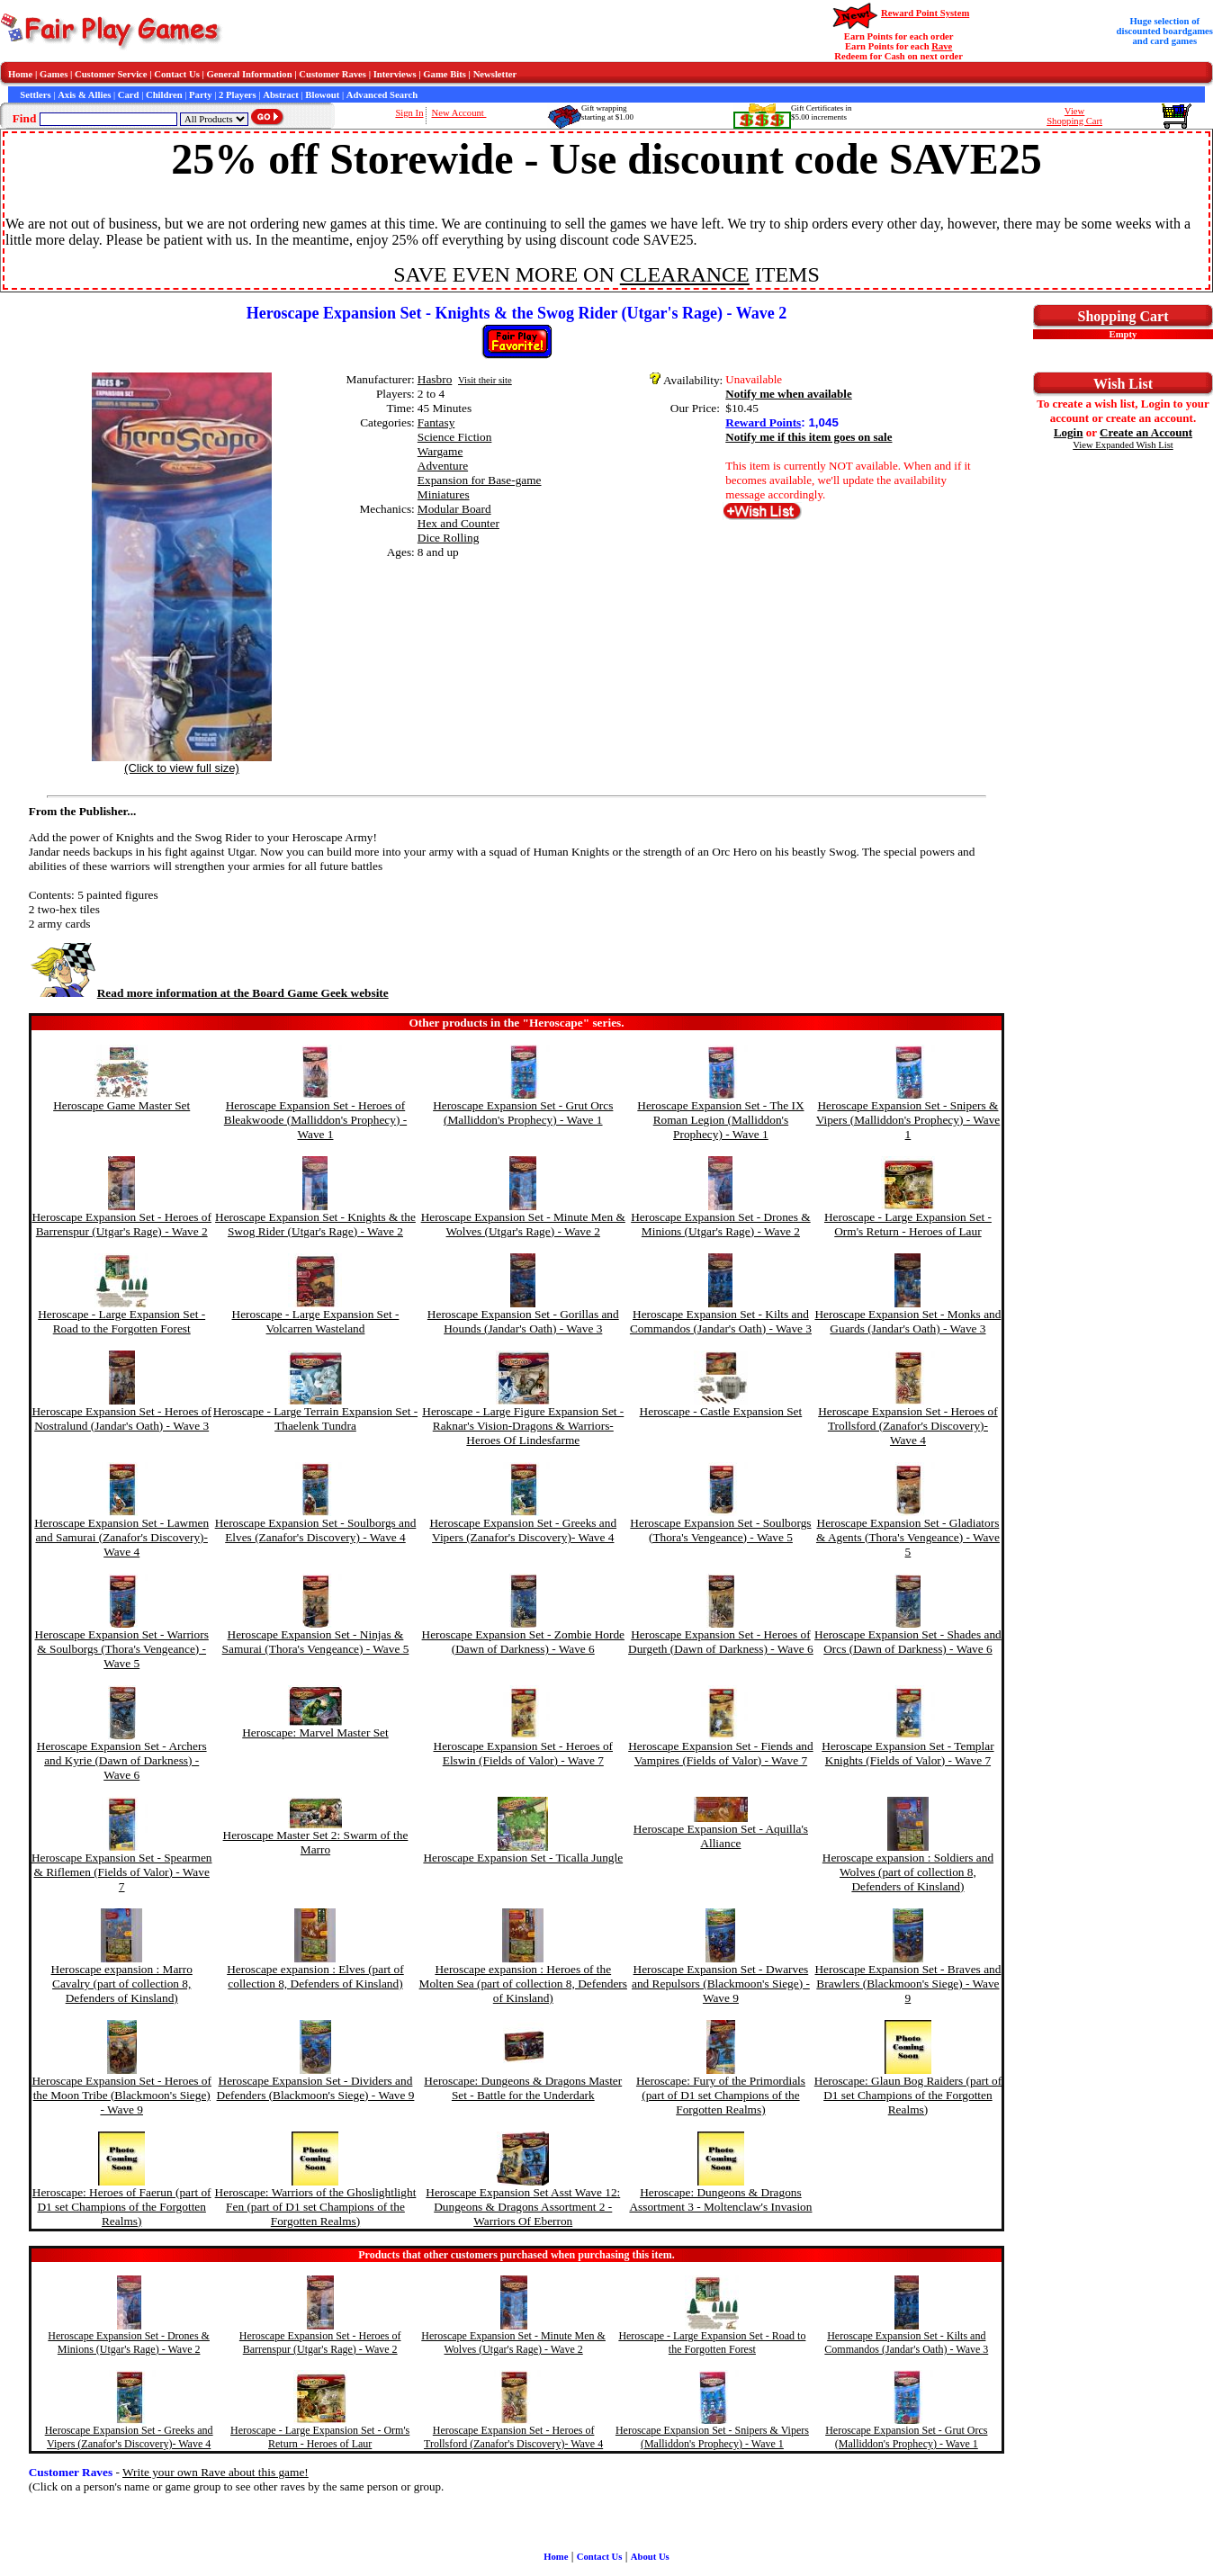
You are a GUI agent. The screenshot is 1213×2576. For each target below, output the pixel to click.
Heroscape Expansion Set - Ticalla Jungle (523, 1857)
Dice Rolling (448, 537)
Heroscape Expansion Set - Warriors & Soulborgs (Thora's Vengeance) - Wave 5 (122, 1649)
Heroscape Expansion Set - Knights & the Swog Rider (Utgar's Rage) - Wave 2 (315, 1224)
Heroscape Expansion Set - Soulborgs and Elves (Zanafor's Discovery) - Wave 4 (316, 1530)
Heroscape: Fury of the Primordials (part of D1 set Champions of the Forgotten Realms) (720, 2095)
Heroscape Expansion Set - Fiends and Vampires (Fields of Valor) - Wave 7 (720, 1753)
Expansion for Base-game (480, 480)
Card (128, 95)
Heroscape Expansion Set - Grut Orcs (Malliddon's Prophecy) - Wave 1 (523, 1112)
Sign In (409, 113)
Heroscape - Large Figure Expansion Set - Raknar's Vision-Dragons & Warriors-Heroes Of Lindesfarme (523, 1426)
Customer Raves (332, 74)
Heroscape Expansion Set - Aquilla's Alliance (720, 1836)
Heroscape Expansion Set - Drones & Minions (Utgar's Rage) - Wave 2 (721, 1224)
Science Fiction (455, 437)
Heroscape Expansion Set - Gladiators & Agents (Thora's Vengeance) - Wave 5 (908, 1537)
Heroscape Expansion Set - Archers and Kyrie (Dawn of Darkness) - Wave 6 (122, 1760)
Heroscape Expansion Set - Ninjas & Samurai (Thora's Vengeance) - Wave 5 (315, 1642)
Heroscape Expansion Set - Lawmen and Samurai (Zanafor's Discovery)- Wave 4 (121, 1537)
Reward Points (763, 422)
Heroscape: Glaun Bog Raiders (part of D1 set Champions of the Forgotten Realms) (908, 2095)
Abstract (281, 95)
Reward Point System (925, 13)
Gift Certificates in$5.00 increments (821, 112)
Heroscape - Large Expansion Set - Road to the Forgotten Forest (121, 1321)
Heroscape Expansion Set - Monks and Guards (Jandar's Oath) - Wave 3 (907, 1321)
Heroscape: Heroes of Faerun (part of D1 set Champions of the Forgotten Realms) (121, 2207)
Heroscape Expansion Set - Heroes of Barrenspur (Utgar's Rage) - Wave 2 (121, 1224)
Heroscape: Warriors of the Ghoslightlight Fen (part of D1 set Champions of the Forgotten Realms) (316, 2207)
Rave (941, 46)
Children (164, 95)
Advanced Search (382, 95)
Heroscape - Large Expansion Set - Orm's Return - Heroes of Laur (908, 1224)
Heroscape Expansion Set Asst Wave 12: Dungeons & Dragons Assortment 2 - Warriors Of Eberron (523, 2207)
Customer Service (111, 74)
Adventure (443, 465)
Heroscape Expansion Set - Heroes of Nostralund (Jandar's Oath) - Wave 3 (121, 1418)
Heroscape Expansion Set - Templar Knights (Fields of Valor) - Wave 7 (907, 1753)
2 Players (237, 95)
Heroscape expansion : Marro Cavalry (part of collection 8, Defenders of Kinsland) (122, 1983)
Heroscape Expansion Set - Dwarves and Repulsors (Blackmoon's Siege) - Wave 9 (721, 1983)
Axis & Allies (84, 95)
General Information (249, 74)
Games (53, 74)
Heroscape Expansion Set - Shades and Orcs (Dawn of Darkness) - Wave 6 (908, 1642)
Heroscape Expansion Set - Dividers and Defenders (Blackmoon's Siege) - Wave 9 (316, 2088)
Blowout (322, 95)
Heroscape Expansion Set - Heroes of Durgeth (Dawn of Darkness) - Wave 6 (720, 1642)
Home (20, 74)
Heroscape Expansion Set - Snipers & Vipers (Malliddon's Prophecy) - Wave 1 (908, 1120)
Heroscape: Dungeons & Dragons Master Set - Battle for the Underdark (523, 2088)
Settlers (35, 95)
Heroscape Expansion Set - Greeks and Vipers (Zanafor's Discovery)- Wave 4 (522, 1530)
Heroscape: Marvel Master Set (315, 1732)
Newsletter (495, 74)
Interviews (395, 74)
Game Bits (444, 74)
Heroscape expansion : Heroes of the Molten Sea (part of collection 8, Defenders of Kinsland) (523, 1983)
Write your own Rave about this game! (215, 2472)
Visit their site (485, 380)
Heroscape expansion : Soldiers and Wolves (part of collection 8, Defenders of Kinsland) (907, 1872)
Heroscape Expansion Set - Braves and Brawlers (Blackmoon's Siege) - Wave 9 (907, 1983)
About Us (650, 2557)
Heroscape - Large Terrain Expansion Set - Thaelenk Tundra (315, 1418)
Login (1068, 432)
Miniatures (444, 494)
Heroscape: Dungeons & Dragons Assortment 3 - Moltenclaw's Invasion (720, 2199)
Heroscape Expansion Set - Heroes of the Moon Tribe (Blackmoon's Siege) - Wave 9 (121, 2095)
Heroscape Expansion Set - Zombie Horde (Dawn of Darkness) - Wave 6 (523, 1642)
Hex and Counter (458, 523)
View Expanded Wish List (1123, 445)
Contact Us (177, 74)
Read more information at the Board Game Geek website (209, 993)
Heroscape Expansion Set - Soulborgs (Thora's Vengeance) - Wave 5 (720, 1530)
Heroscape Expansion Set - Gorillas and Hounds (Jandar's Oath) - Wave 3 (523, 1321)
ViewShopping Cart (1074, 116)
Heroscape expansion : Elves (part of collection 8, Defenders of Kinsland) (315, 1976)
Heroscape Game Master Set (121, 1105)
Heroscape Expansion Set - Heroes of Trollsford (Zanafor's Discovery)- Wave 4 (908, 1426)
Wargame (440, 451)
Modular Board (454, 509)
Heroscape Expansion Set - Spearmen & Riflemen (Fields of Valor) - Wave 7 (121, 1872)
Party (200, 95)
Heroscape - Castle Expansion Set (721, 1411)
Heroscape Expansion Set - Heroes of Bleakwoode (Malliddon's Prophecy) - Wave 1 (315, 1120)
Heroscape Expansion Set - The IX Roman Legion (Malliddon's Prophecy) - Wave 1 (720, 1120)
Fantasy (436, 422)
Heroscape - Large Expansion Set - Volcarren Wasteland (316, 1321)
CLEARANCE (685, 274)
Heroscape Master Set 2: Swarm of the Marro (316, 1842)
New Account (459, 113)
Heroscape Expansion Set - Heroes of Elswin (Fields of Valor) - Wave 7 (524, 1753)
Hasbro (435, 379)
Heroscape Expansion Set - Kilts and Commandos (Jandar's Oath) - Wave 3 (721, 1321)
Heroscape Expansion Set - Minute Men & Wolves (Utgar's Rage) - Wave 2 (523, 1224)
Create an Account (1146, 432)
